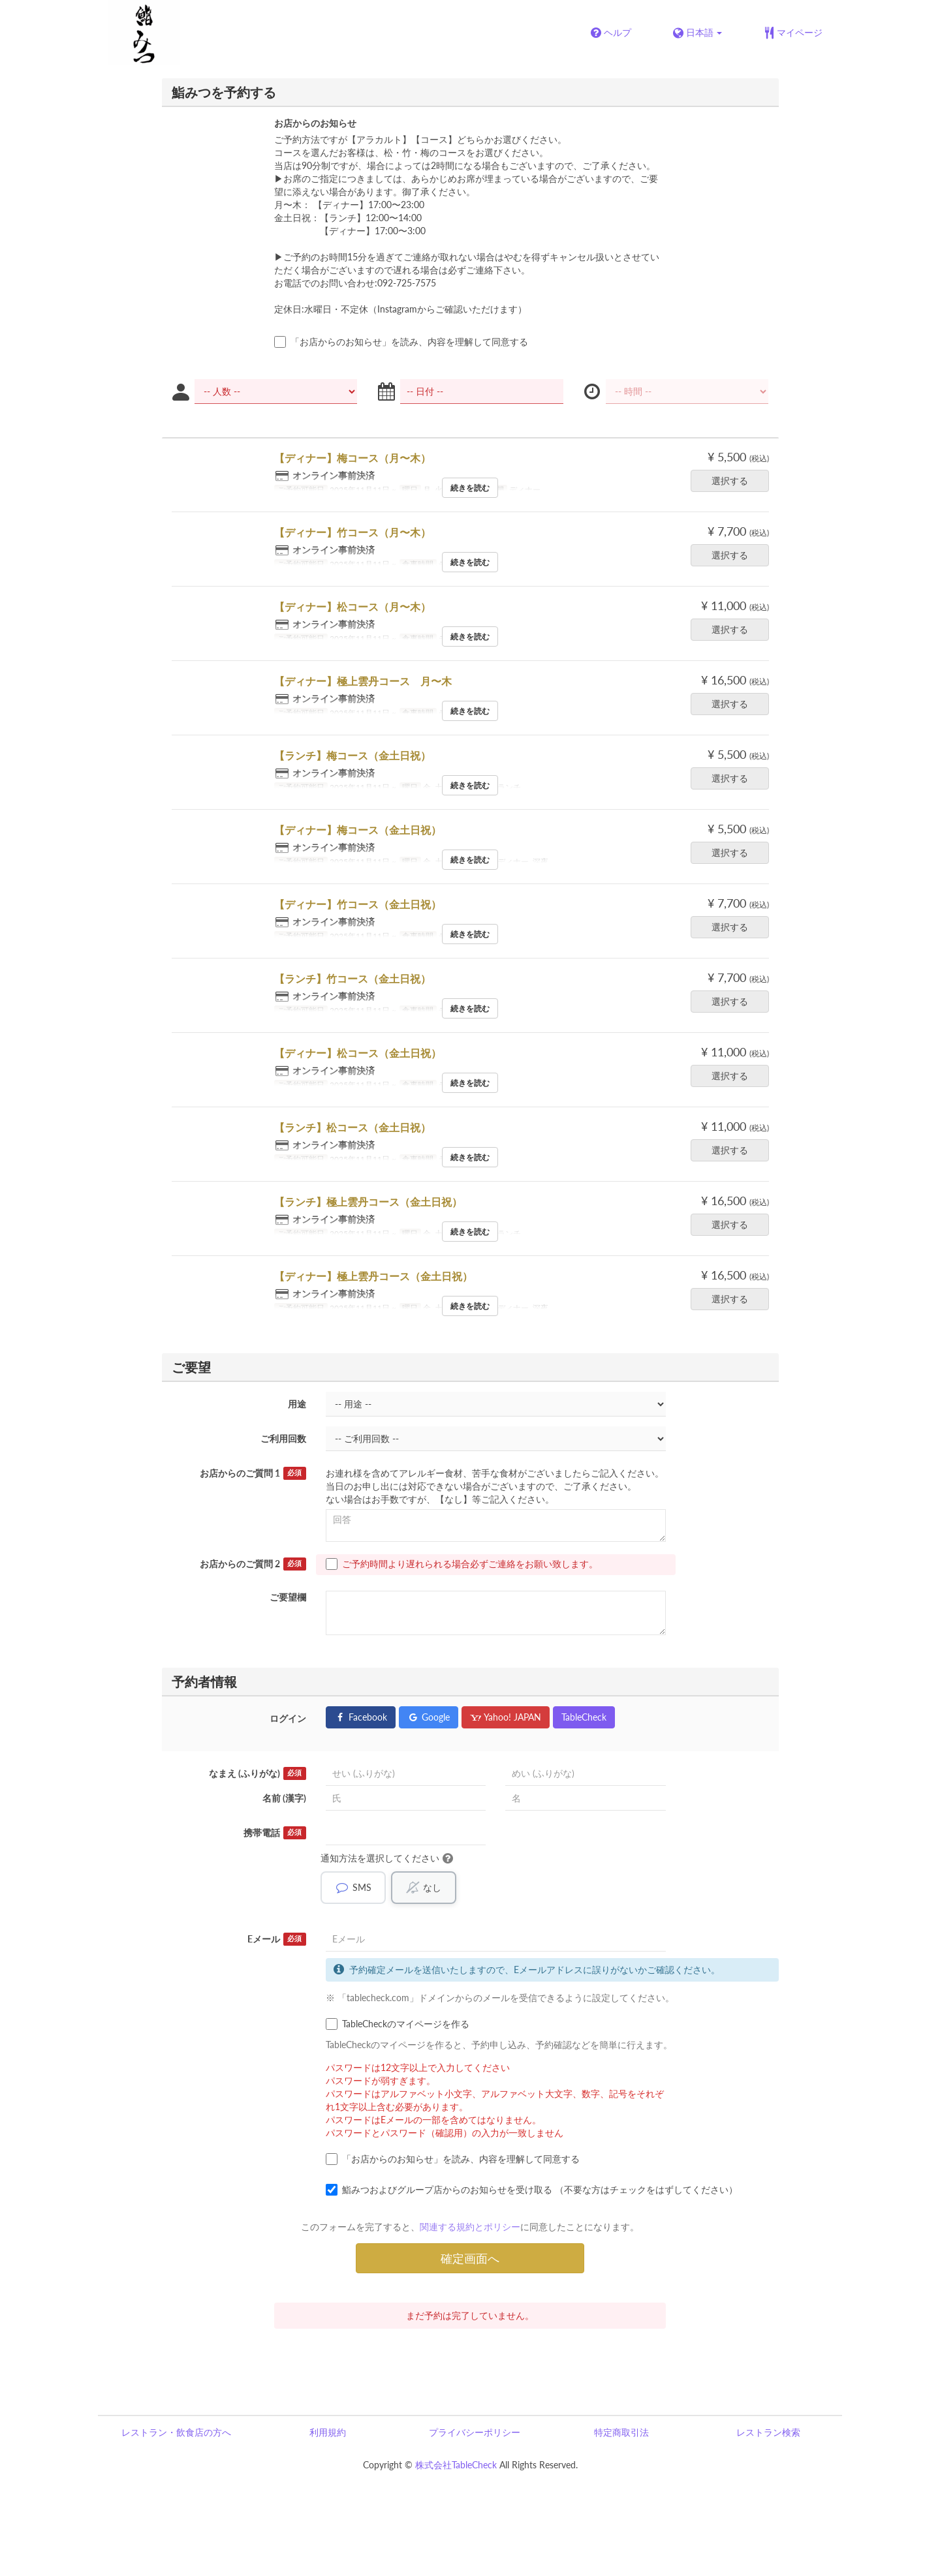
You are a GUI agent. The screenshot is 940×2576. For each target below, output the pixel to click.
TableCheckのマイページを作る (397, 2024)
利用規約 (327, 2432)
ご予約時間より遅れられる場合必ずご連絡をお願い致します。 (462, 1564)
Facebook (360, 1717)
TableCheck (583, 1717)
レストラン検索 (768, 2432)
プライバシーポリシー (474, 2432)
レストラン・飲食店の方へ (176, 2432)
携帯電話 (274, 1832)
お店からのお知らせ (315, 123)
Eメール (276, 1939)
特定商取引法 (621, 2432)
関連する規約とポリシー (470, 2226)
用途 (297, 1403)
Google (428, 1717)
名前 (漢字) (284, 1797)
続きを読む (470, 488)
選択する (734, 480)
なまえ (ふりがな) (257, 1773)
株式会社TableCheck (456, 2464)
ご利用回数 (283, 1438)
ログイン (288, 1718)
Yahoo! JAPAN (505, 1717)
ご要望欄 (288, 1596)
